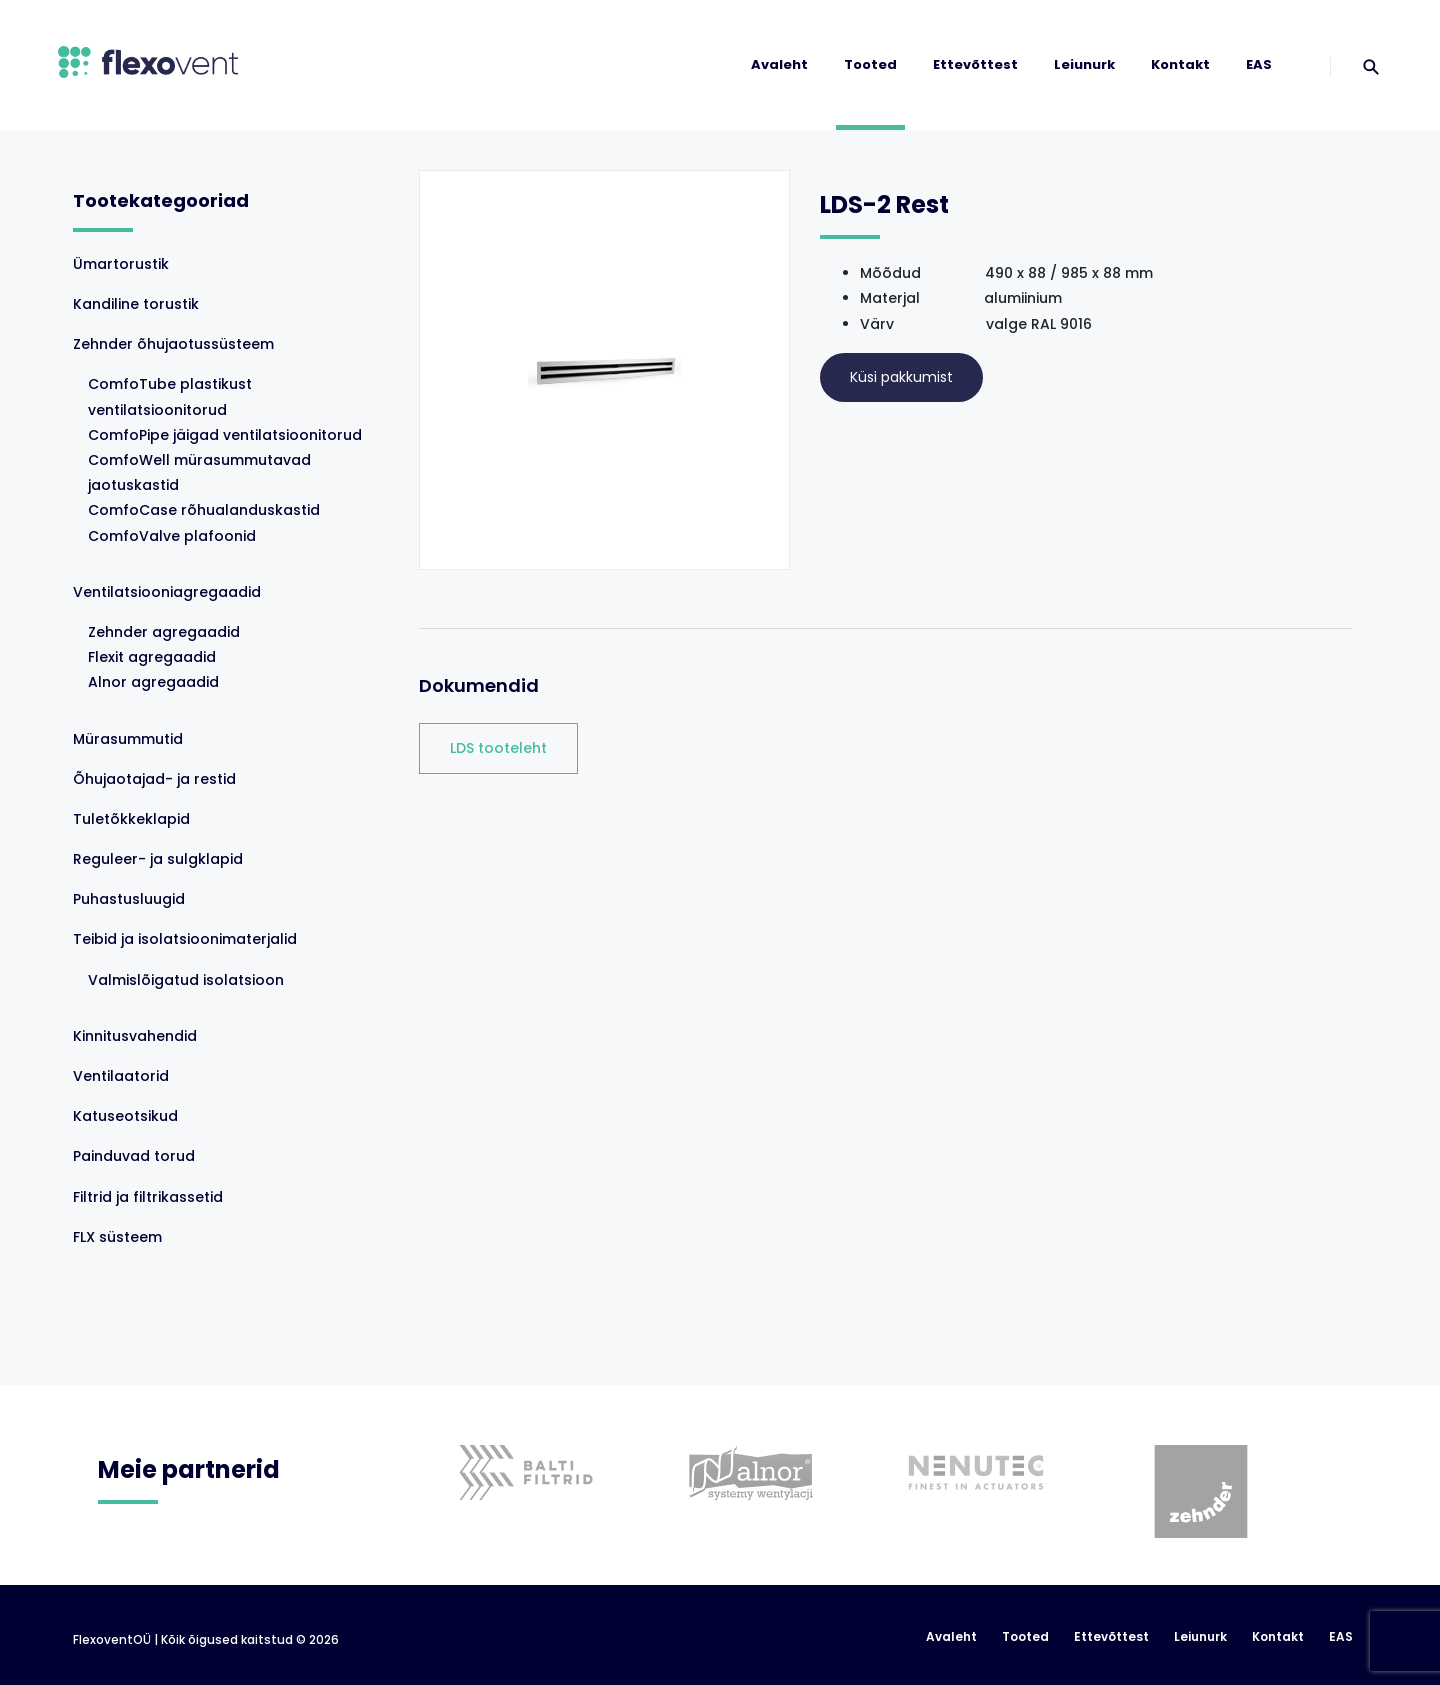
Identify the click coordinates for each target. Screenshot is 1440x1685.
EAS (1259, 64)
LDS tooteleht (498, 748)
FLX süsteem (117, 1237)
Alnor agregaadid (153, 682)
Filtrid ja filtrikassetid (148, 1197)
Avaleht (779, 64)
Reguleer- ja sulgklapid (158, 859)
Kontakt (1180, 64)
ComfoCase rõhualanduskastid (204, 510)
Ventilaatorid (121, 1076)
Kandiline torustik (136, 304)
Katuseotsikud (125, 1116)
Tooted (870, 64)
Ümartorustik (121, 264)
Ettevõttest (975, 64)
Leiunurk (1084, 64)
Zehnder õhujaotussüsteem (173, 344)
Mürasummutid (128, 739)
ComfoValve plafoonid (172, 536)
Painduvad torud (134, 1156)
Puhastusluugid (129, 899)
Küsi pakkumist (901, 377)
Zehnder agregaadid (164, 632)
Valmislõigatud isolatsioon (186, 980)
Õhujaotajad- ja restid (154, 779)
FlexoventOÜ (112, 1640)
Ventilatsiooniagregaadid (167, 592)
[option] (518, 1442)
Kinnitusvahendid (135, 1036)
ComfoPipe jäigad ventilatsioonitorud (225, 435)
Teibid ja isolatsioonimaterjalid (185, 939)
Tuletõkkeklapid (131, 819)
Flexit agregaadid (152, 657)
